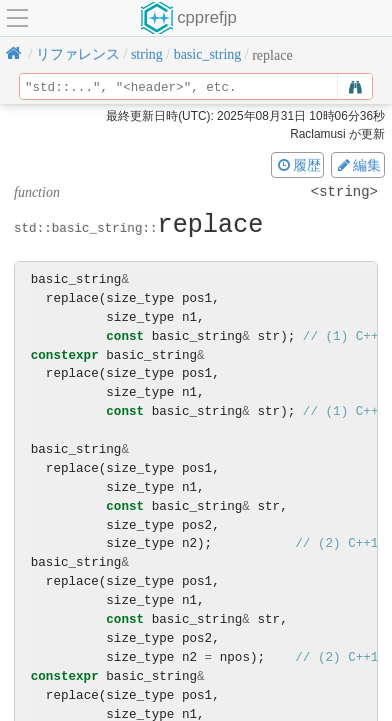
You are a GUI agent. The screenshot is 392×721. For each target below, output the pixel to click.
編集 (358, 165)
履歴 (298, 165)
